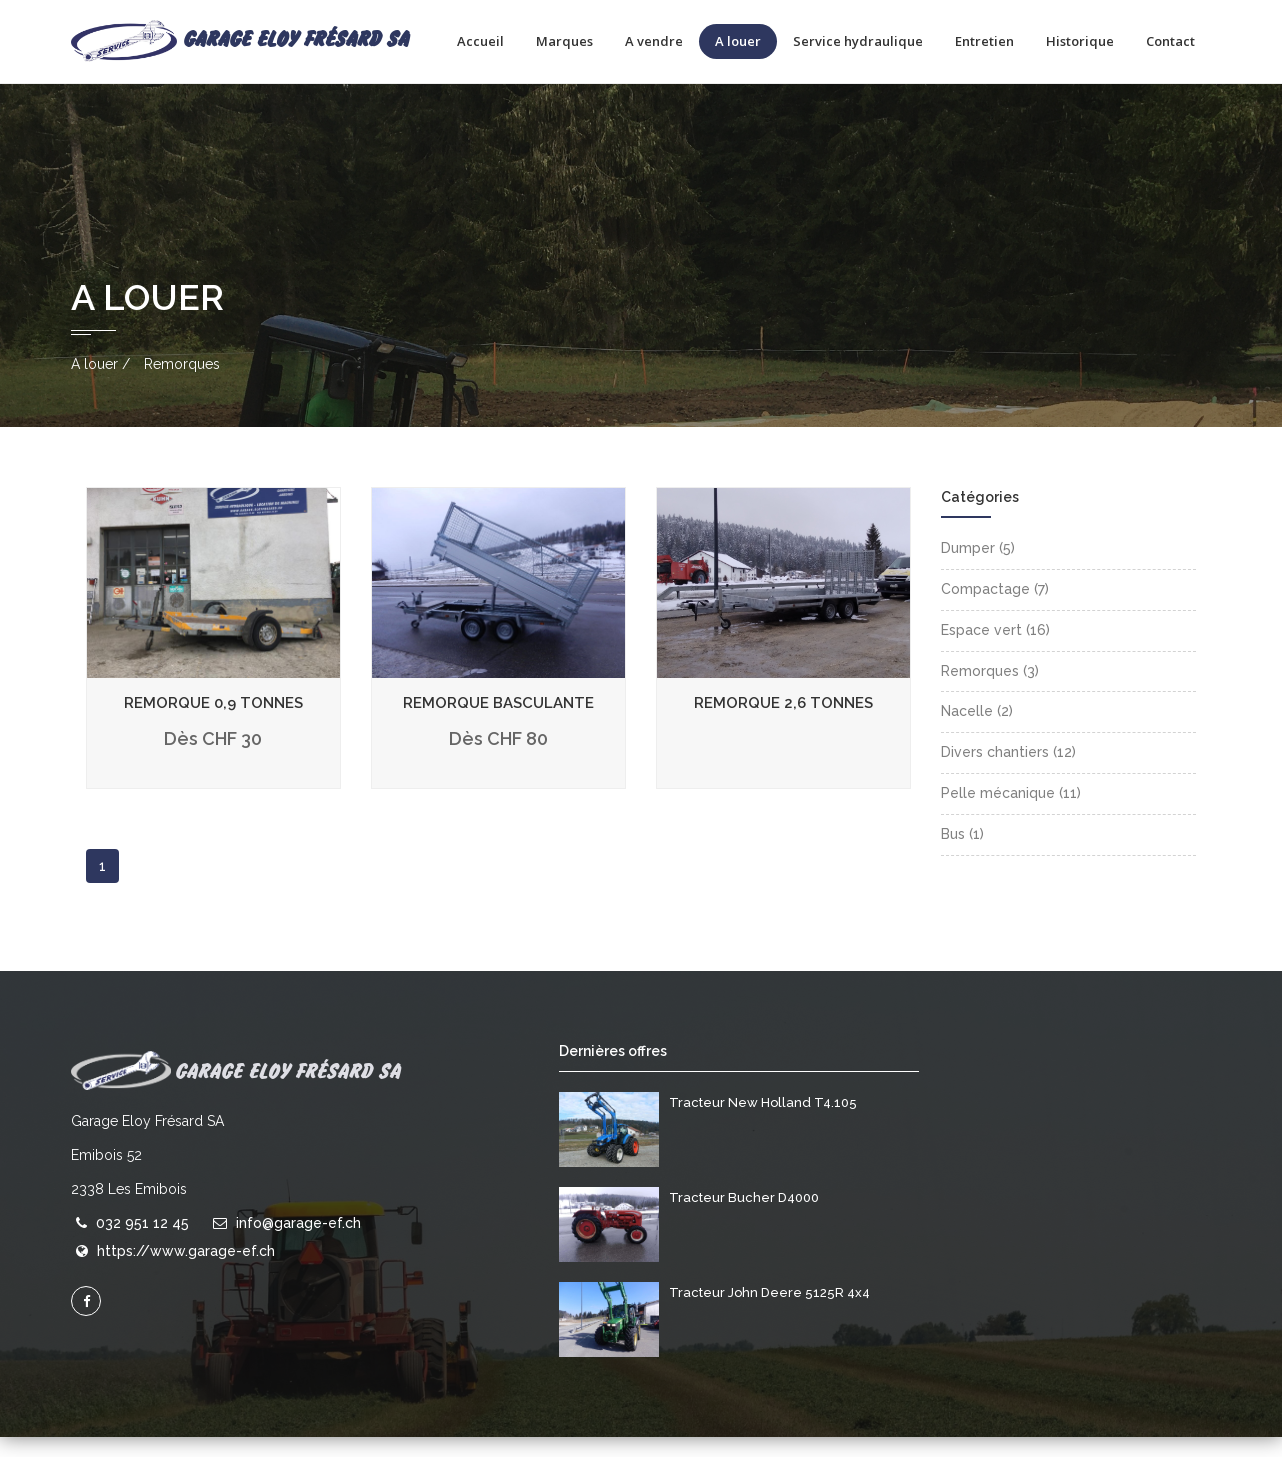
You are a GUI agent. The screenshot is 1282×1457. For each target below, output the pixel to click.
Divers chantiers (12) (1008, 773)
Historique (1080, 41)
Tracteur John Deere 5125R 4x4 (769, 1312)
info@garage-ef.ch (298, 1243)
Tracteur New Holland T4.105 (763, 1122)
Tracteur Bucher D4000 (744, 1217)
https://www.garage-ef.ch (186, 1272)
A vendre (654, 41)
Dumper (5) (978, 569)
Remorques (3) (990, 691)
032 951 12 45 (142, 1243)
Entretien (984, 41)
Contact (1170, 41)
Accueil (480, 41)
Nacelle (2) (977, 732)
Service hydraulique (858, 41)
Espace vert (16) (995, 650)
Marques (564, 41)
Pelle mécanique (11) (1011, 814)
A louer (738, 41)
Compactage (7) (995, 610)
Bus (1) (962, 854)
